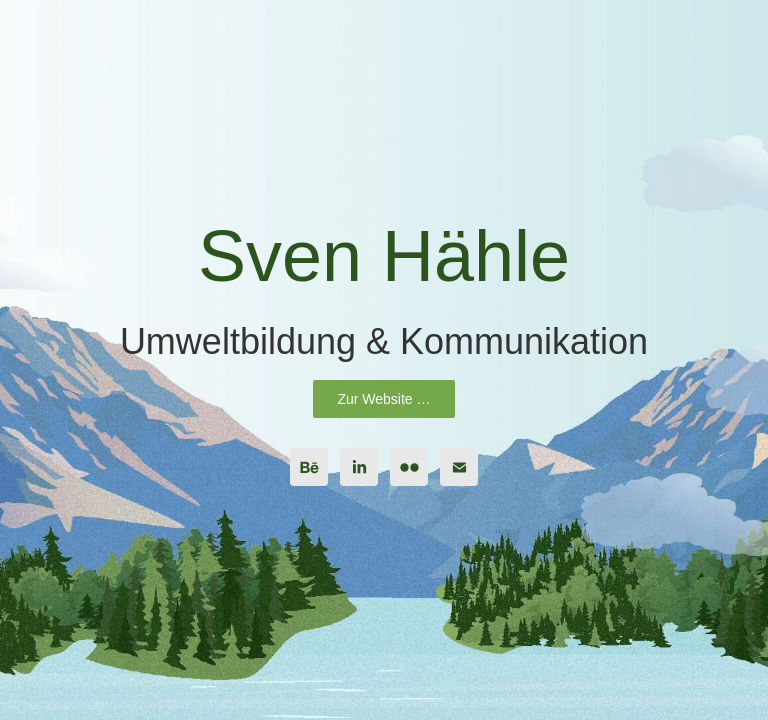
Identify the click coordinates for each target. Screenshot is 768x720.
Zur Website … (383, 399)
